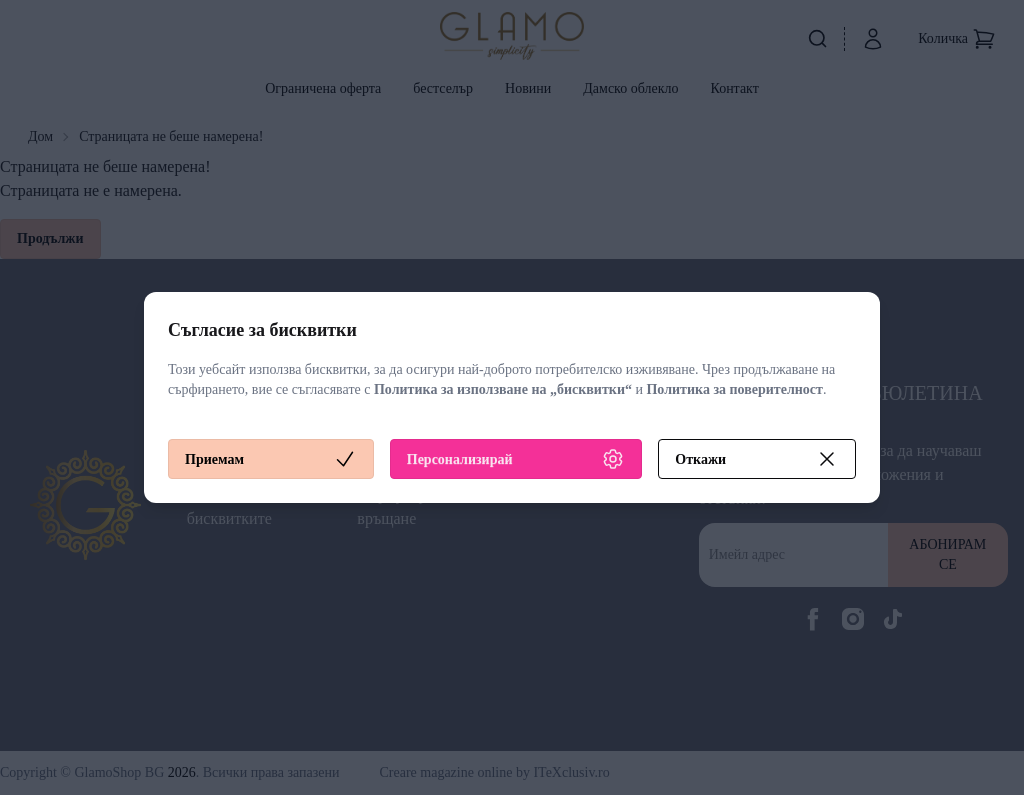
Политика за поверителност (734, 389)
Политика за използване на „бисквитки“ (503, 389)
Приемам (271, 459)
